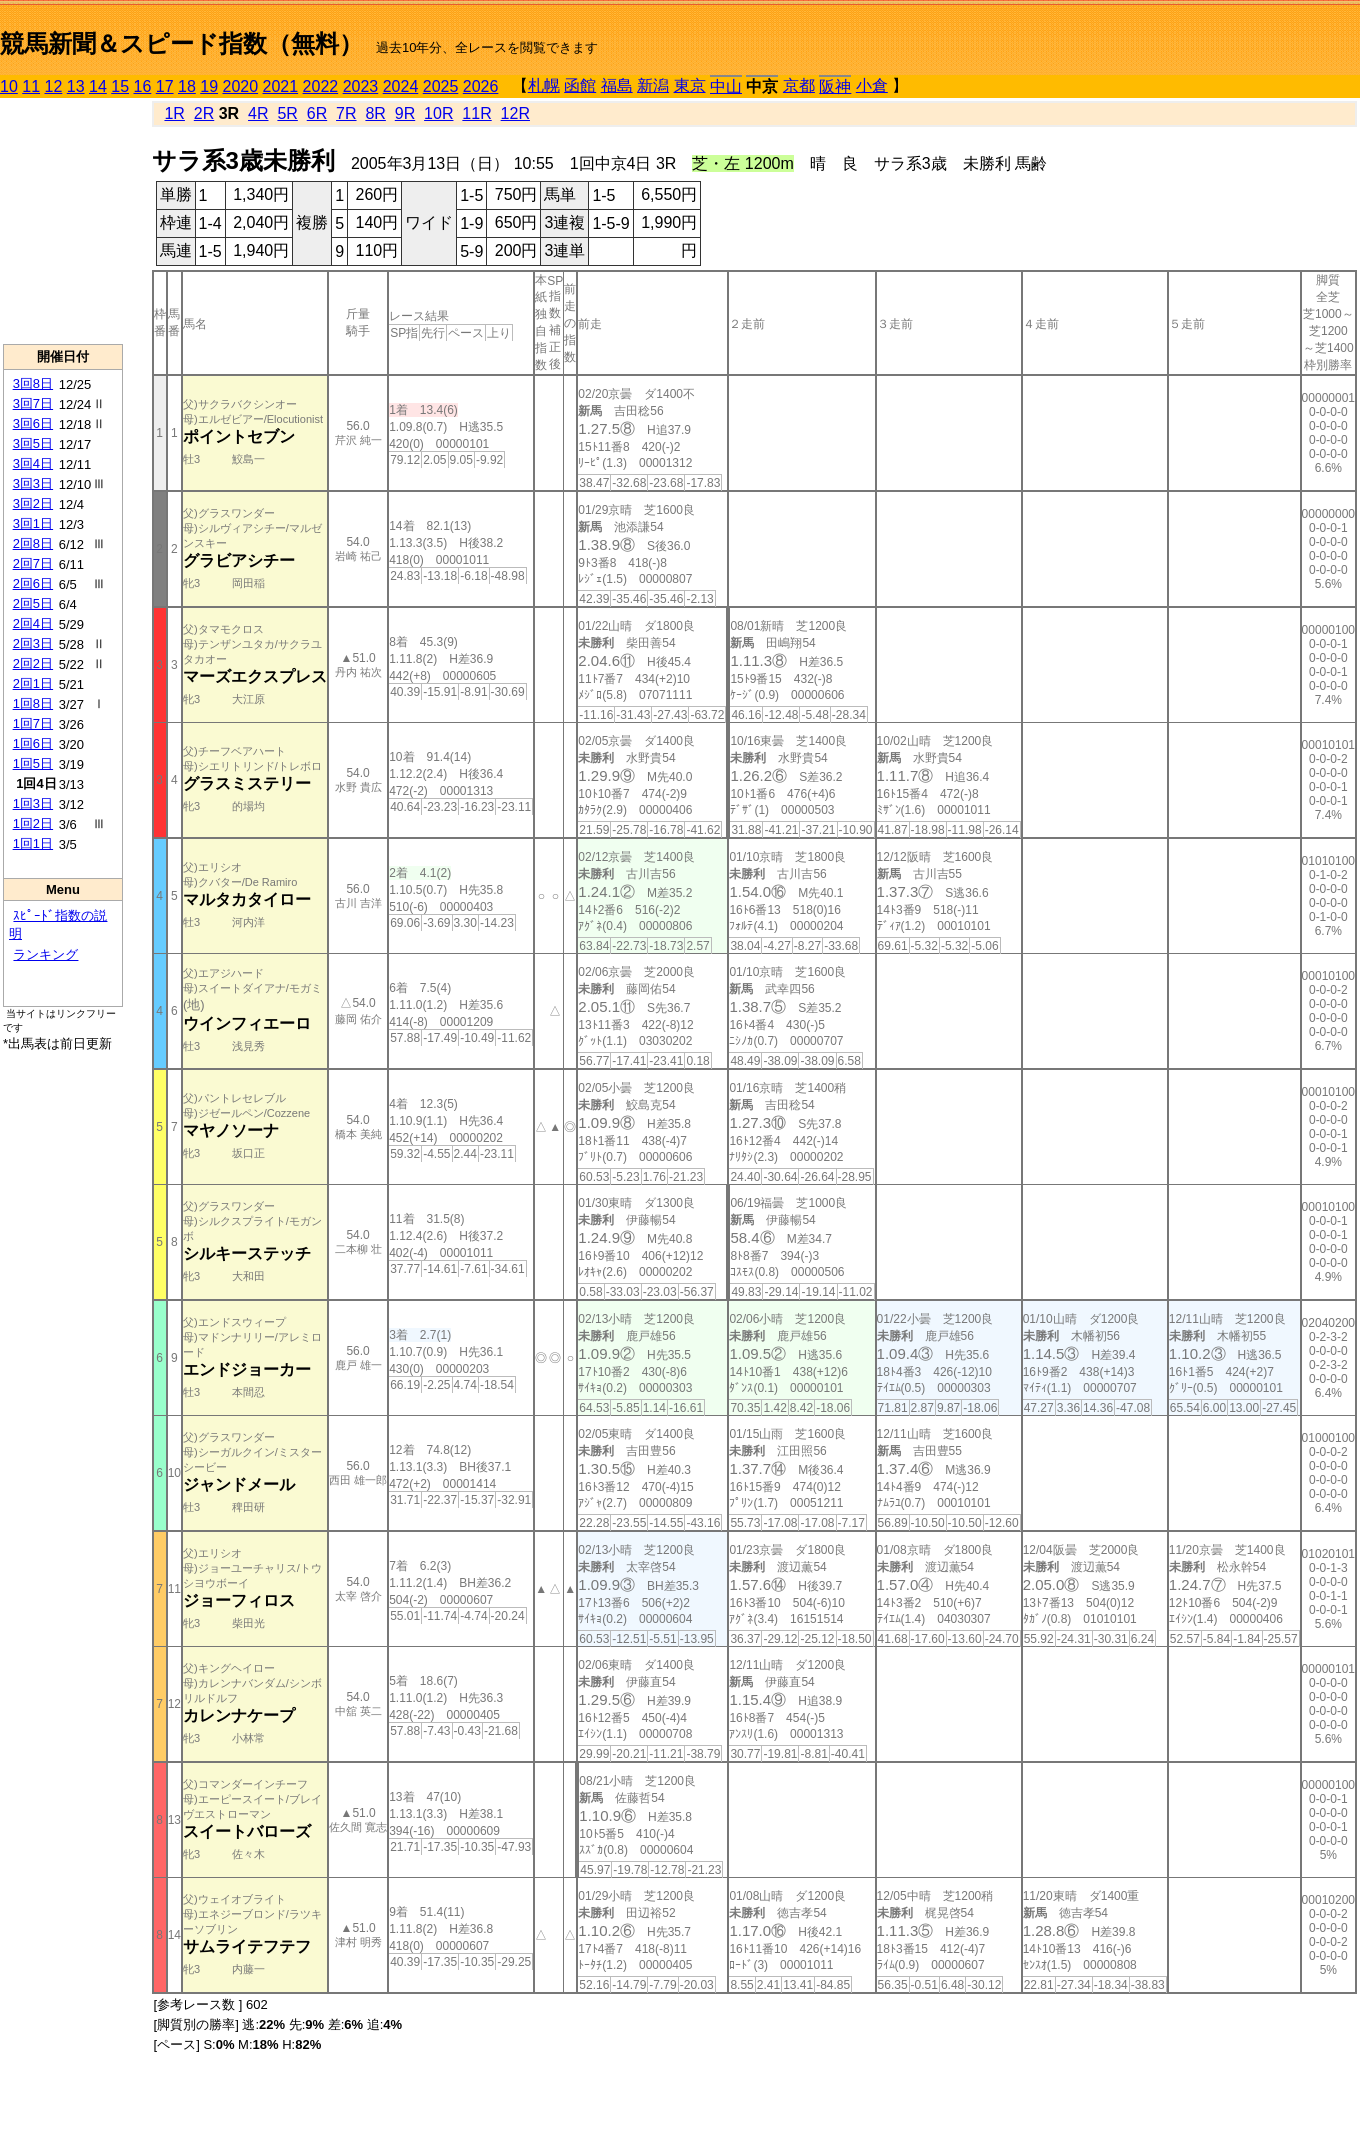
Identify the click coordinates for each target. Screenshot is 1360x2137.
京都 (799, 85)
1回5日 (33, 763)
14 (98, 86)
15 (120, 86)
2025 (441, 86)
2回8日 (33, 543)
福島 (617, 85)
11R (476, 113)
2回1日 (33, 683)
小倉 (872, 85)
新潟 (653, 85)
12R (515, 113)
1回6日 (33, 743)
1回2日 (33, 823)
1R (174, 113)
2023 (361, 86)
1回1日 (33, 843)
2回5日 (33, 603)
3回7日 (33, 403)
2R (204, 113)
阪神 (835, 86)
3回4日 (33, 463)
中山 (726, 86)
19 (209, 86)
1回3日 (33, 803)
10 (9, 86)
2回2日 (33, 663)
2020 (241, 86)
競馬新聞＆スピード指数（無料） (181, 43)
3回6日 (33, 423)
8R (375, 113)
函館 (580, 85)
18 (187, 86)
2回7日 (33, 563)
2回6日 (33, 583)
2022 (321, 86)
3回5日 (33, 443)
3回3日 (33, 483)
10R (438, 113)
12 (54, 86)
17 (165, 86)
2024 (401, 86)
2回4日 (33, 623)
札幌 (544, 85)
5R (287, 113)
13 (76, 86)
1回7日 (33, 723)
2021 (281, 86)
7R (346, 113)
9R (405, 113)
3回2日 (33, 503)
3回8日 (33, 383)
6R (317, 113)
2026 (481, 86)
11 (31, 86)
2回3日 (33, 643)
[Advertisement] (63, 221)
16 (143, 86)
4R (258, 113)
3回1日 (33, 523)
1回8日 (33, 703)
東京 (690, 85)
